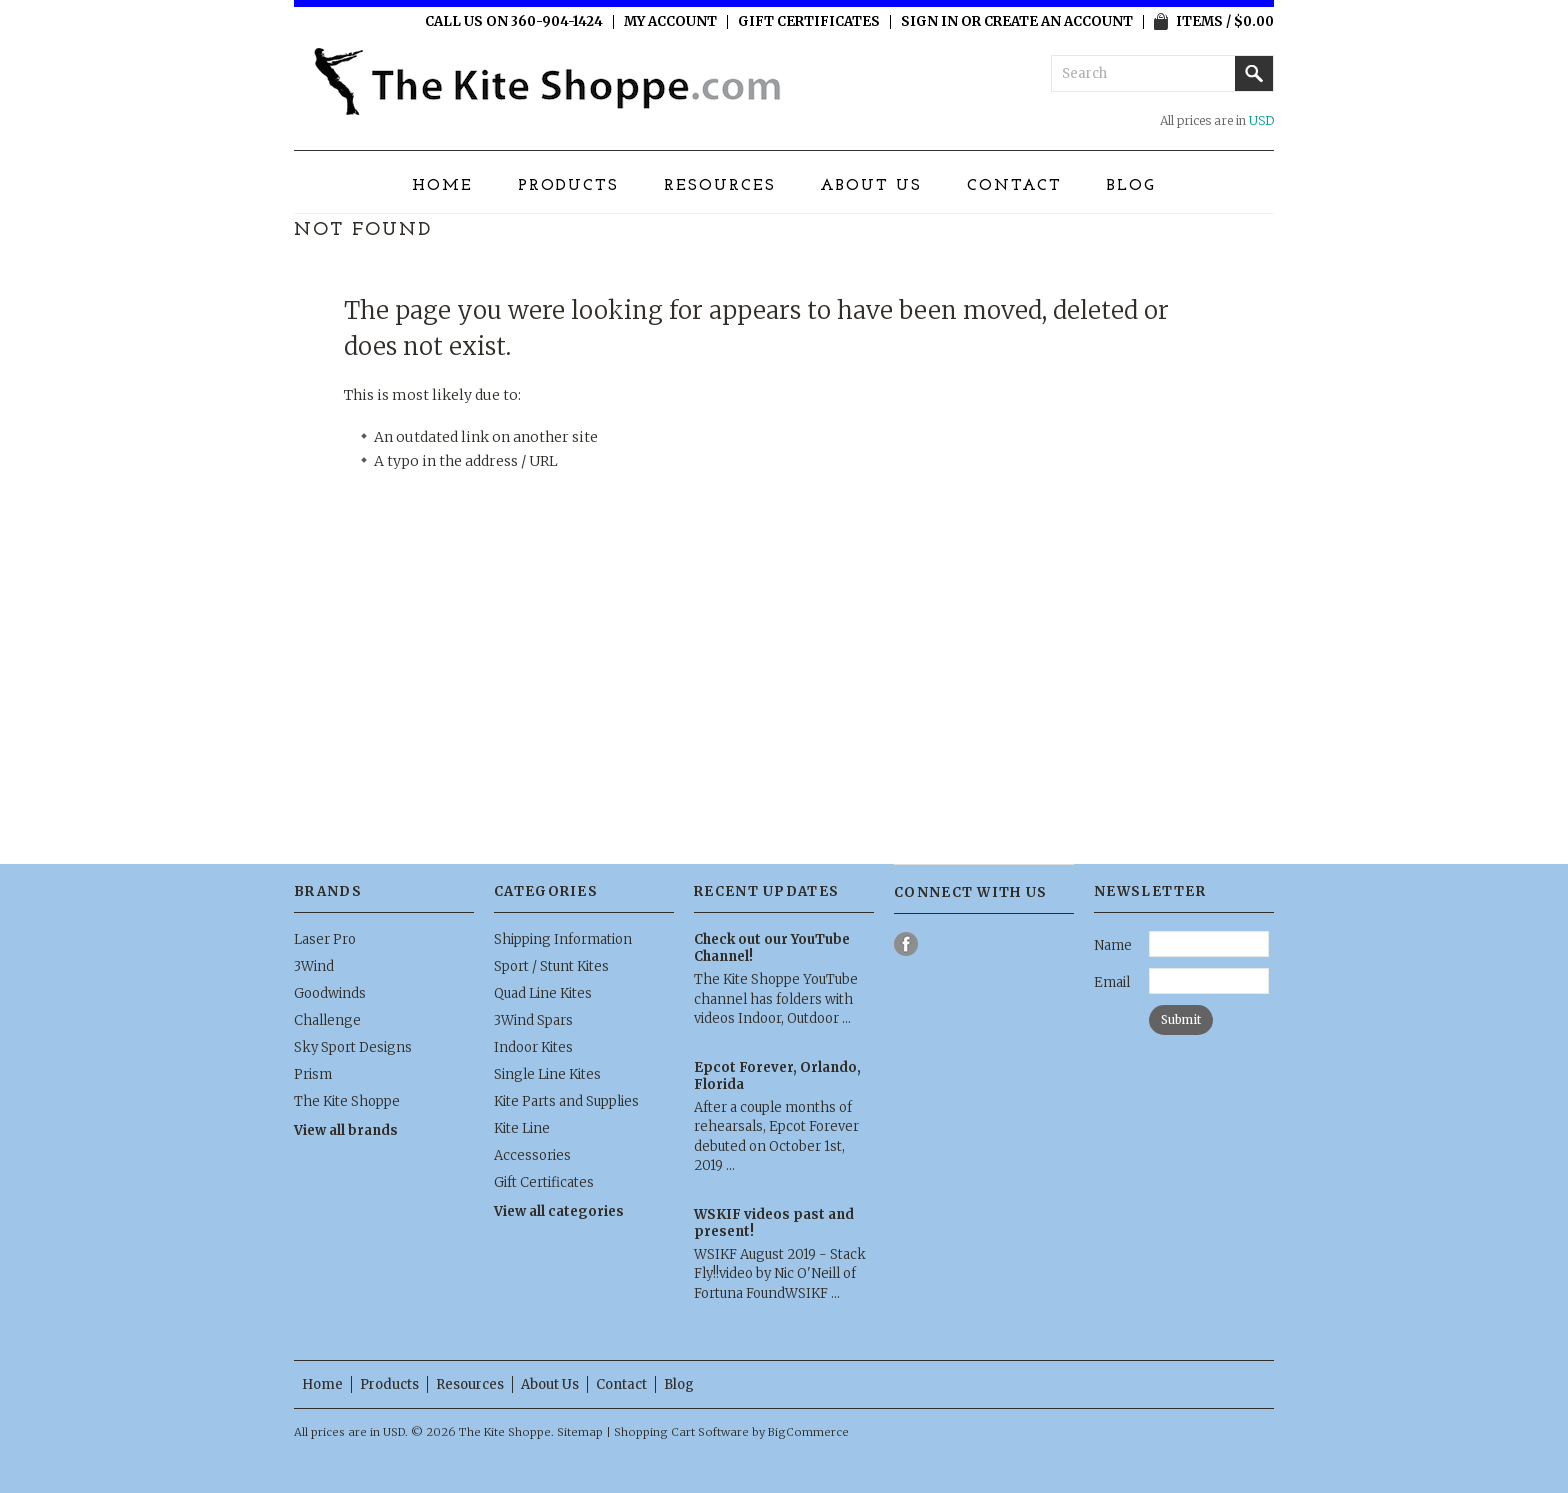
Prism (313, 1074)
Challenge (327, 1020)
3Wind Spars (533, 1020)
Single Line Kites (547, 1074)
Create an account (1058, 22)
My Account (670, 22)
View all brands (346, 1130)
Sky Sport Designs (353, 1047)
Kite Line (522, 1128)
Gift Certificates (809, 22)
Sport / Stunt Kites (551, 966)
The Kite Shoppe (347, 1101)
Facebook (906, 944)
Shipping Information (563, 939)
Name (1113, 945)
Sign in (929, 22)
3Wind (314, 966)
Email (1112, 982)
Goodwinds (330, 993)
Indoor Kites (533, 1047)
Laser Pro (325, 939)
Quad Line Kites (543, 993)
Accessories (532, 1155)
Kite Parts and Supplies (566, 1101)
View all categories (559, 1211)
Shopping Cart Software (681, 1432)
